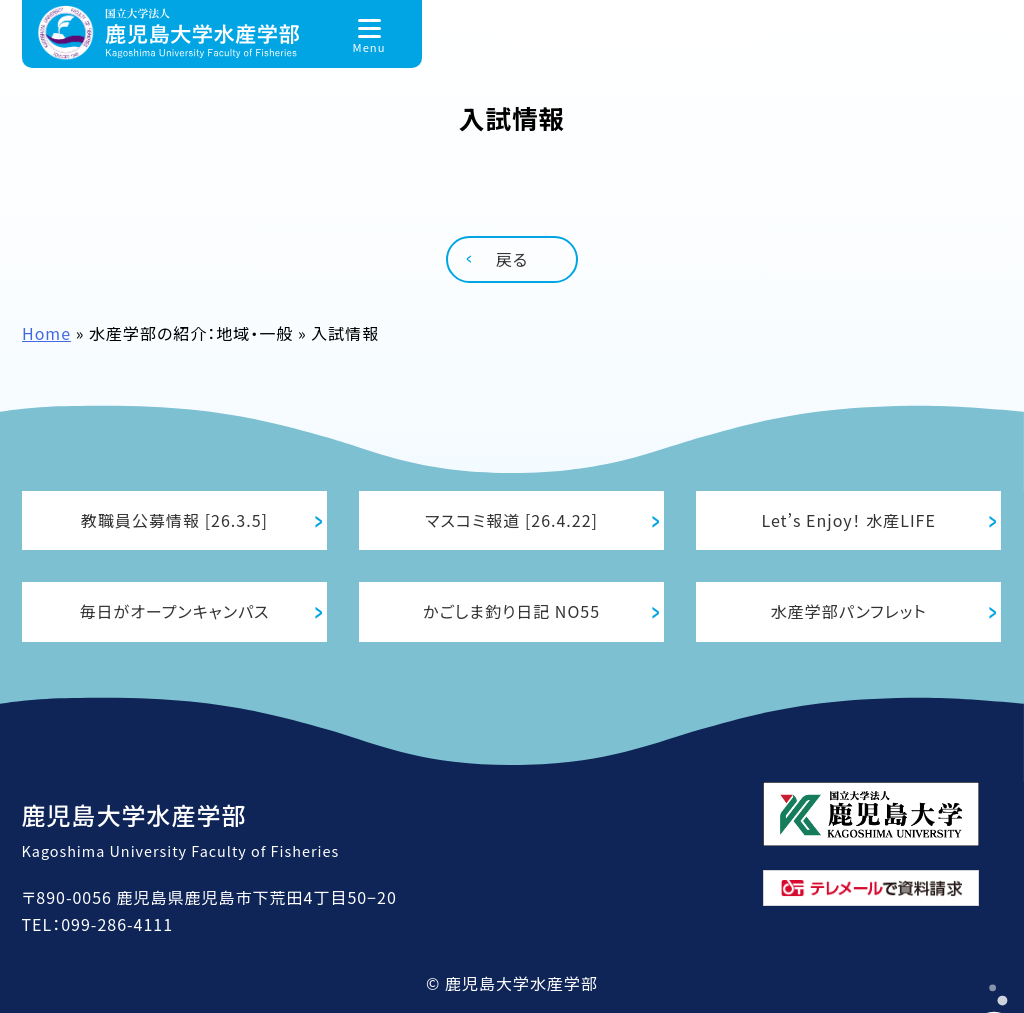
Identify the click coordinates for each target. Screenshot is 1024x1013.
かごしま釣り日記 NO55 (511, 611)
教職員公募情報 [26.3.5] (174, 520)
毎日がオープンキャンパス (175, 611)
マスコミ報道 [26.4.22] (511, 520)
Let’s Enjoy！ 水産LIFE (848, 520)
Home (46, 333)
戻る (512, 259)
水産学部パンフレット (849, 611)
